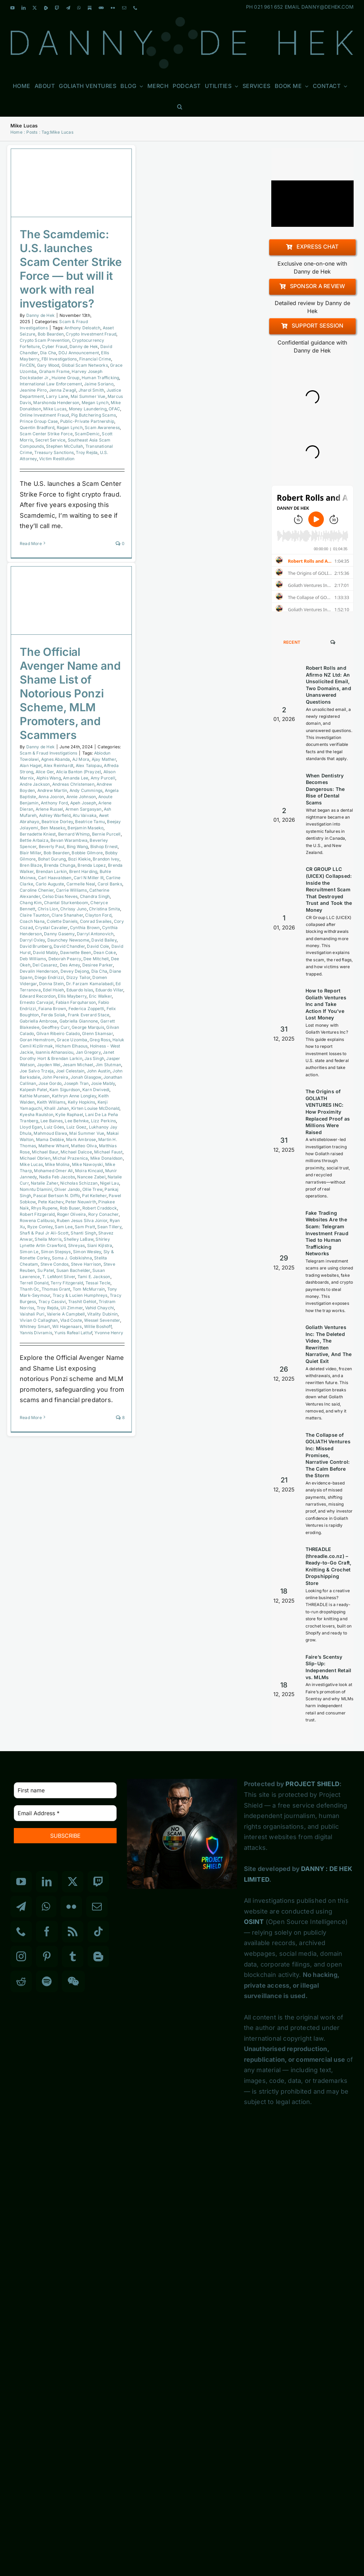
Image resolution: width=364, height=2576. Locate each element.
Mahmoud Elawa (50, 1133)
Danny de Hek (40, 315)
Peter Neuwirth (80, 1201)
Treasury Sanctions (54, 452)
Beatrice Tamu (90, 821)
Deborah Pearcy (64, 958)
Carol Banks (110, 883)
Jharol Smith (91, 390)
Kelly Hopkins (81, 1102)
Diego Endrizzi (49, 977)
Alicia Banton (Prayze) (78, 771)
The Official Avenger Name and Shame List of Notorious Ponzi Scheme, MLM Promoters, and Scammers (70, 693)
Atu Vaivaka (85, 815)
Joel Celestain (70, 1070)
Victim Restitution (57, 458)
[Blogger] (98, 1956)
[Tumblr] (72, 1956)
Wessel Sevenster (102, 1320)
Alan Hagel (31, 765)
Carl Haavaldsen (55, 877)
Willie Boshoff (97, 1326)
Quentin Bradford (37, 427)
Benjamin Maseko (85, 827)
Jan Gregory (88, 1052)
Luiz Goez (76, 1127)
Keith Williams (51, 1102)
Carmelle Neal (80, 883)
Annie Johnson (81, 796)
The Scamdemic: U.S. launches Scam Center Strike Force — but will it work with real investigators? (71, 269)
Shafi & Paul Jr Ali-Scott (44, 1233)
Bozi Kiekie (79, 859)
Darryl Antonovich (95, 933)
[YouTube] (21, 1881)
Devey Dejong (75, 971)
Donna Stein (51, 983)
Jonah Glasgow (86, 1077)
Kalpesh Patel (33, 1089)
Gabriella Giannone (79, 1021)
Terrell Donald (34, 1282)
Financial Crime (95, 359)
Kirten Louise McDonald (95, 1108)
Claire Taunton (34, 915)
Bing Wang (77, 846)
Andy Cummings (86, 790)
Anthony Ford (54, 802)
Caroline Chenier (37, 890)
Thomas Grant (56, 1289)
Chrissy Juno (73, 908)
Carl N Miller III (88, 877)
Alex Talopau (89, 765)
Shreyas (76, 1245)
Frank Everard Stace (89, 1014)
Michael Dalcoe (76, 1152)
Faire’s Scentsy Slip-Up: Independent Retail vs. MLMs (329, 1667)
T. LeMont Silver (58, 1276)
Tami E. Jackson (94, 1276)
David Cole (98, 946)
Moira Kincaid (89, 1170)
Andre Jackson (35, 784)
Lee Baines (51, 1120)
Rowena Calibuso (37, 1220)
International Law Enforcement (51, 383)
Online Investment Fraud (44, 415)
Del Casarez (45, 965)
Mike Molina (57, 1164)
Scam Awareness (102, 427)
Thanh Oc (29, 1289)
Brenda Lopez (92, 865)
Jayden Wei (49, 1064)
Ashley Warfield (55, 815)
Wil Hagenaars (67, 1326)
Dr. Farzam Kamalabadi (89, 983)
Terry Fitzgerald (67, 1282)
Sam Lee (63, 1226)
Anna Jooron (51, 796)
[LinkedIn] (46, 1881)
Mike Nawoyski (87, 1164)
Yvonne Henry (108, 1332)
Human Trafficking (100, 377)
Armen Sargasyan (83, 809)
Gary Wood (48, 365)
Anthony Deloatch (82, 327)
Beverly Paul (51, 846)
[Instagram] (21, 1956)
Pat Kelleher (94, 1195)
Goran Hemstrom (37, 1039)
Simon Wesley (87, 1251)
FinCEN (27, 365)
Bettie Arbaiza (34, 840)
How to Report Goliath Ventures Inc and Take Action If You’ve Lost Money (326, 1004)
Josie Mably (103, 1083)
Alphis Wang (48, 778)
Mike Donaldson (106, 1158)
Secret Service (50, 440)
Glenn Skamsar (97, 1033)
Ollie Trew (92, 1189)
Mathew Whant (53, 1145)
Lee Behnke (77, 1120)
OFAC (114, 408)
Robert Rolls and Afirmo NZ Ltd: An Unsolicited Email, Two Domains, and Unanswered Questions (328, 685)
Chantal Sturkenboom (66, 902)
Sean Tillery (109, 1226)
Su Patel (45, 1270)
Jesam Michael (78, 1064)
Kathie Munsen (35, 1095)
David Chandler (69, 946)
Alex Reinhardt (58, 765)
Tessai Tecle (97, 1282)
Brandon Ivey (106, 859)
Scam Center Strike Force (46, 433)
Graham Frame (54, 371)
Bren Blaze (31, 865)
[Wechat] (73, 1981)
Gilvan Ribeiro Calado (58, 1033)
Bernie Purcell (106, 834)
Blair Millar (30, 852)
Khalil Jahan (56, 1108)
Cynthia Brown (85, 927)
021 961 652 (268, 7)
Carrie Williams (71, 890)
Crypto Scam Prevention (45, 340)
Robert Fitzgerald (37, 1214)
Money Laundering (88, 408)
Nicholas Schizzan (79, 1183)
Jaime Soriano (98, 383)
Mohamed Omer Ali (53, 1170)
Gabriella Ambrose (38, 1021)
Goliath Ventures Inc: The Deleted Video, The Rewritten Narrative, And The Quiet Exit (329, 1344)
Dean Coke (104, 952)
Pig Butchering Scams (93, 415)
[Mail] (97, 1906)
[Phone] (21, 1931)
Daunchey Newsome (68, 940)
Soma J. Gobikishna (72, 1257)
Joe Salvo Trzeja (37, 1070)
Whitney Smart (35, 1326)
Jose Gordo (50, 1083)
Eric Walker (100, 996)
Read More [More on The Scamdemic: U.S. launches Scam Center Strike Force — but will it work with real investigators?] (31, 543)
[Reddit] (21, 1981)
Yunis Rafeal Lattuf (73, 1332)
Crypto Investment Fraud (91, 334)
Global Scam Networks (85, 365)
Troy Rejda (87, 452)
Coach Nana (32, 921)
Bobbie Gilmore (87, 852)
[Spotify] (46, 1981)
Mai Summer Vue (88, 396)
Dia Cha (48, 352)
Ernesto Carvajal (36, 1002)
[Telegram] (21, 1906)
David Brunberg (36, 946)
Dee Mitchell (96, 958)
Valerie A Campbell (66, 1314)
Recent (292, 642)
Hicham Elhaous (71, 1046)
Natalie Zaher (44, 1183)
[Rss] (72, 1931)
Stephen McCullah (64, 446)
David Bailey (103, 940)
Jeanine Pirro (33, 390)
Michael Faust (108, 1152)
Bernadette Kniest (38, 834)
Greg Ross (100, 1039)
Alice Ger (45, 771)
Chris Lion (48, 908)
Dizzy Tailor (78, 977)
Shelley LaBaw (78, 1239)
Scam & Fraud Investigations (48, 753)
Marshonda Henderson (56, 402)
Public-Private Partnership (87, 421)
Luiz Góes (54, 1127)
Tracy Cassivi (52, 1301)
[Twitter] (72, 1881)
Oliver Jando (67, 1189)
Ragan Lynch (70, 427)
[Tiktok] (98, 1931)
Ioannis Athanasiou (55, 1052)
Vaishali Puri (32, 1314)
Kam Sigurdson (64, 1089)
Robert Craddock (99, 1208)
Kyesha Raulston (36, 1114)
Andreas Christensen (73, 784)
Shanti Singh (83, 1233)
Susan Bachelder (73, 1270)
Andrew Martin (52, 790)
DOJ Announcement (78, 352)
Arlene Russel (49, 809)
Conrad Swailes (96, 921)
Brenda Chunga (59, 865)
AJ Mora (80, 759)
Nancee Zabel (91, 1176)
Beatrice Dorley (57, 821)
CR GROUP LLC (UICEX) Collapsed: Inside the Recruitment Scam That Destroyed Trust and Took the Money (329, 889)
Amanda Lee (75, 778)
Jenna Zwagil (62, 390)
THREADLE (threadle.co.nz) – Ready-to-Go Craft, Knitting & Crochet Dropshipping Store (329, 1566)
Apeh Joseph (83, 802)
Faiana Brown (52, 1008)
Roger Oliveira (71, 1214)
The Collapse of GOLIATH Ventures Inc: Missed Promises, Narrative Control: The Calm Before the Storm (328, 1455)
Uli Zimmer (72, 1307)
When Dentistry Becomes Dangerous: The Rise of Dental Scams (325, 789)
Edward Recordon (38, 996)
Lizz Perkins (103, 1120)
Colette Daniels (62, 921)
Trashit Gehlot (82, 1301)
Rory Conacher (103, 1214)
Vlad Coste (71, 1320)
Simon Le (29, 1251)
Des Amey (70, 965)
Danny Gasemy (59, 933)
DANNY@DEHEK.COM (327, 7)
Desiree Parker (97, 965)
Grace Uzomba (72, 1039)
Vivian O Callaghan (39, 1320)
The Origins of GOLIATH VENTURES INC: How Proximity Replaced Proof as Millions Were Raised (328, 1111)
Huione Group (65, 377)
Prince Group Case (39, 421)
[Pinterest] (46, 1956)
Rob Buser (70, 1208)
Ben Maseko (52, 827)
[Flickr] (71, 1906)
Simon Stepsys (56, 1251)
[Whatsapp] (46, 1906)
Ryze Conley (40, 1226)
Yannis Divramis (36, 1332)
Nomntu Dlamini (36, 1189)
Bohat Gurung (52, 859)
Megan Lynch (95, 402)
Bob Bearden (51, 334)
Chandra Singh (95, 896)
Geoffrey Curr (56, 1027)
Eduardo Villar (109, 989)
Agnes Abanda (55, 759)
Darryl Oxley (32, 940)
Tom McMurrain (89, 1289)
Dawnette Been (75, 952)
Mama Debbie (50, 1139)
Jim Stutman (108, 1064)
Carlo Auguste (50, 883)
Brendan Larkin (51, 871)
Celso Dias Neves (60, 896)
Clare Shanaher (67, 915)
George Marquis (88, 1027)
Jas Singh (94, 1058)
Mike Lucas (54, 408)
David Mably (45, 952)
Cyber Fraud (54, 346)
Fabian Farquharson (76, 1002)
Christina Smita (104, 908)
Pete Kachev (50, 1201)
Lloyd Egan (31, 1127)
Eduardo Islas (79, 989)
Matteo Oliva (84, 1145)
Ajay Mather (104, 759)
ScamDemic (87, 433)
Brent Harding (83, 871)
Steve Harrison (86, 1264)
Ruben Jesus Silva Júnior (82, 1220)
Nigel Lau (109, 1183)
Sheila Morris (48, 1239)
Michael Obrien (35, 1158)
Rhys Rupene (44, 1208)
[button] (180, 106)
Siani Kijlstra (99, 1245)
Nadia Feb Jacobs (57, 1176)
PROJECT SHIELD (312, 1784)
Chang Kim (31, 902)
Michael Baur (45, 1152)
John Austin (98, 1070)
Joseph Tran (76, 1083)
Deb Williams (33, 958)
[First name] (65, 1790)
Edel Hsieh (53, 989)
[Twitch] (98, 1881)
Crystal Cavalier (51, 927)
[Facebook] (46, 1931)
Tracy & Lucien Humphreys (80, 1295)
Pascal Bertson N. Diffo (56, 1195)
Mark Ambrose (81, 1139)
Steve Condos (54, 1264)
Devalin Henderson (39, 971)
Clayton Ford (98, 915)
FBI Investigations (59, 359)
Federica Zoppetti (86, 1008)
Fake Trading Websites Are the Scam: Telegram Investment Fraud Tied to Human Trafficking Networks (327, 1233)
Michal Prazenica (70, 1158)
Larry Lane (57, 396)
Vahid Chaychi (99, 1307)
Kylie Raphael (69, 1114)
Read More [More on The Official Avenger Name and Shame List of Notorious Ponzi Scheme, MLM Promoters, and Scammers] (31, 1417)
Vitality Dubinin (102, 1314)
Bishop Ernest (104, 846)
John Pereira (55, 1077)
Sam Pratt (85, 1226)
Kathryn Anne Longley (74, 1095)
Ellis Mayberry (72, 996)
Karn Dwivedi (95, 1089)
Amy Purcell (103, 778)
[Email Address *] (65, 1813)
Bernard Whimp (74, 834)
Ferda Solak (53, 1014)
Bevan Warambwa (69, 840)
